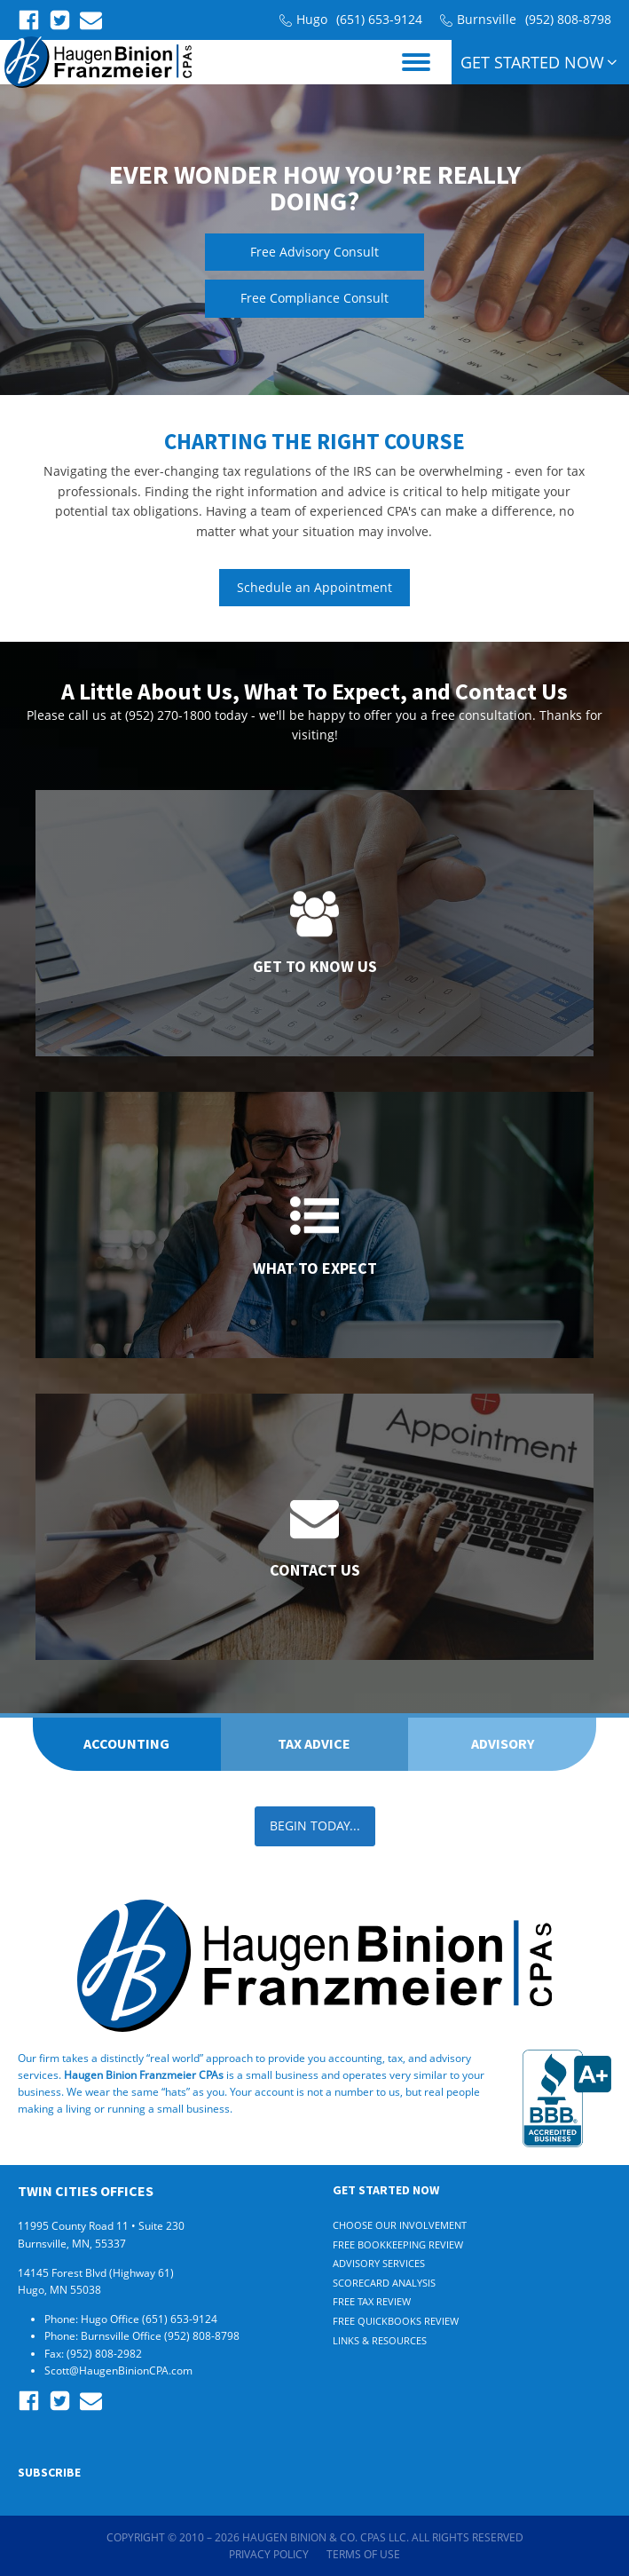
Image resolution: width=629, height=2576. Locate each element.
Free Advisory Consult (314, 251)
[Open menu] (416, 62)
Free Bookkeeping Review (398, 2244)
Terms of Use (363, 2554)
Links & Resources (380, 2340)
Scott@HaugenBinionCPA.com (118, 2370)
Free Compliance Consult (314, 297)
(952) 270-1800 (168, 715)
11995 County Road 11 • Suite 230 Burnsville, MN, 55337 (101, 2234)
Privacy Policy (269, 2554)
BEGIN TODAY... (315, 1825)
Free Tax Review (372, 2301)
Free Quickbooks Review (396, 2320)
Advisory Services (379, 2263)
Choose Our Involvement (400, 2225)
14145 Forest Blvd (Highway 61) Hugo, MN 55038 (96, 2281)
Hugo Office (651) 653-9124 (150, 2319)
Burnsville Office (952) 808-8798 (161, 2335)
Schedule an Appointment (314, 587)
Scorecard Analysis (384, 2282)
